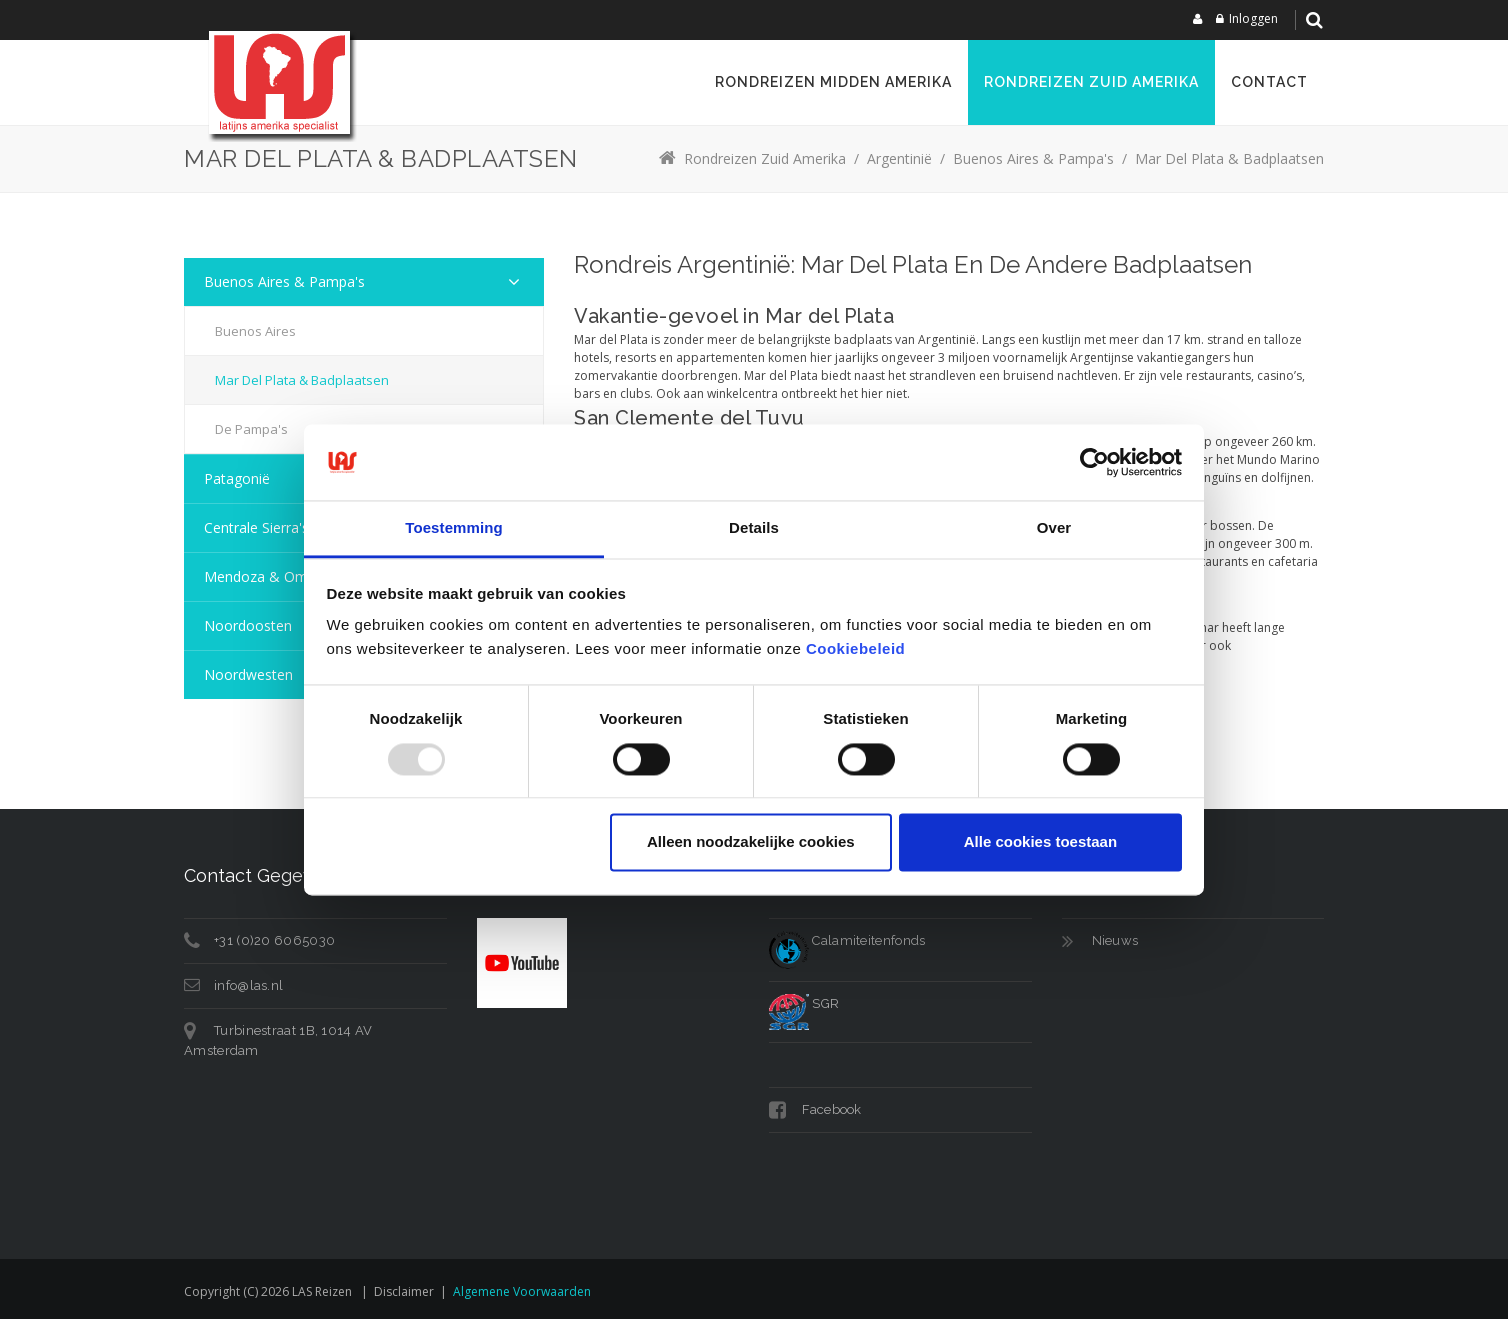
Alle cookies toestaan (1040, 842)
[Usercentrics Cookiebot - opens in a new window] (1094, 462)
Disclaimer (404, 1291)
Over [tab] (1054, 528)
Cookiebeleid (855, 649)
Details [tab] (754, 528)
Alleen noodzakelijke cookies (751, 842)
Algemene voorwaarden (522, 1291)
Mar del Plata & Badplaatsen (302, 380)
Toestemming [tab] (454, 528)
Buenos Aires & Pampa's (284, 281)
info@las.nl (248, 985)
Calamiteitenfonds (847, 940)
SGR (804, 1003)
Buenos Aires (255, 331)
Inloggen (1253, 18)
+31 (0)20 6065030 (274, 940)
